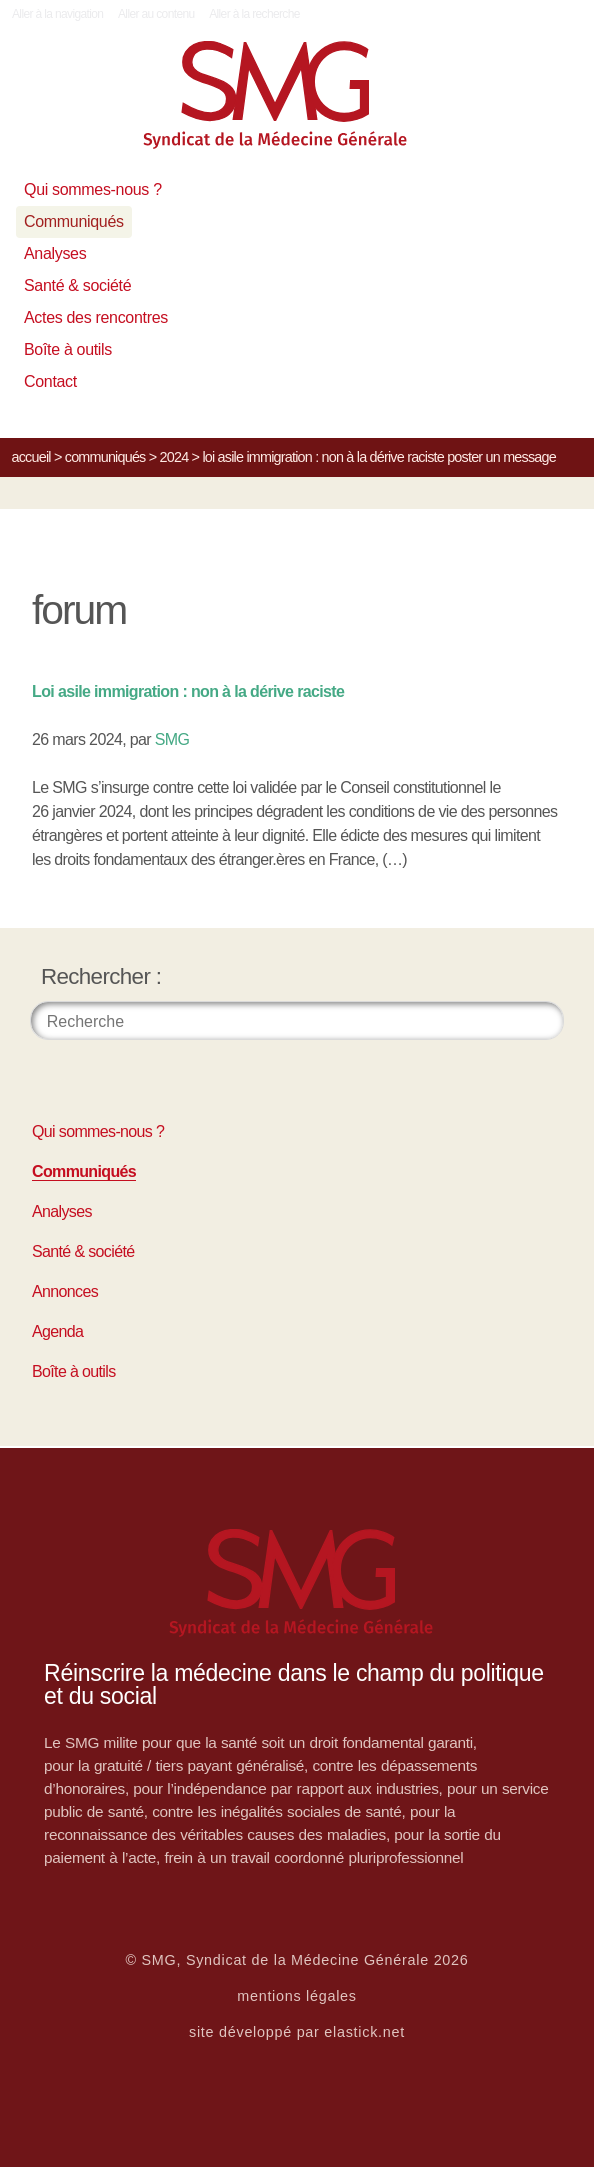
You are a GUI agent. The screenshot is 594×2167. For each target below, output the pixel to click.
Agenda (57, 1331)
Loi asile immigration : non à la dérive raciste (188, 691)
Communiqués (74, 221)
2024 (174, 457)
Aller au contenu (156, 14)
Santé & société (77, 285)
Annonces (65, 1291)
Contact (50, 381)
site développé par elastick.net (297, 2032)
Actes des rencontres (96, 317)
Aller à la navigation (57, 14)
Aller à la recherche (254, 14)
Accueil (31, 457)
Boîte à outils (68, 349)
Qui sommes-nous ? (93, 189)
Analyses (55, 253)
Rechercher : (101, 976)
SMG (172, 739)
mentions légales (297, 1996)
